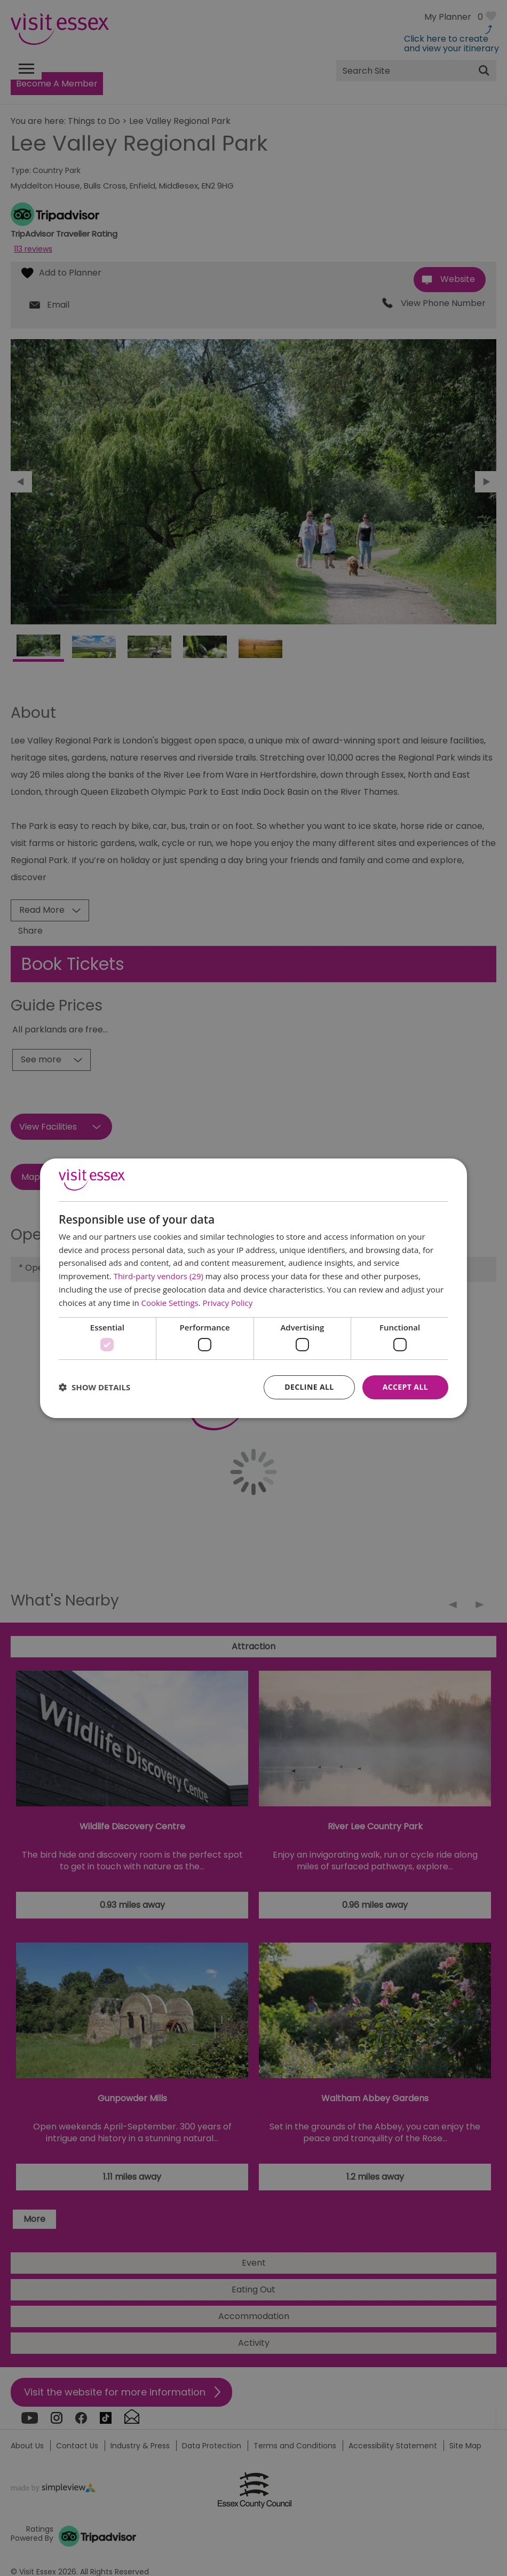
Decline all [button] (309, 1387)
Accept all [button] (405, 1387)
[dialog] (253, 1288)
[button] (94, 1387)
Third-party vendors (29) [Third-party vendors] (158, 1276)
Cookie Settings (170, 1302)
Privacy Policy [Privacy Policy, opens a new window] (228, 1302)
